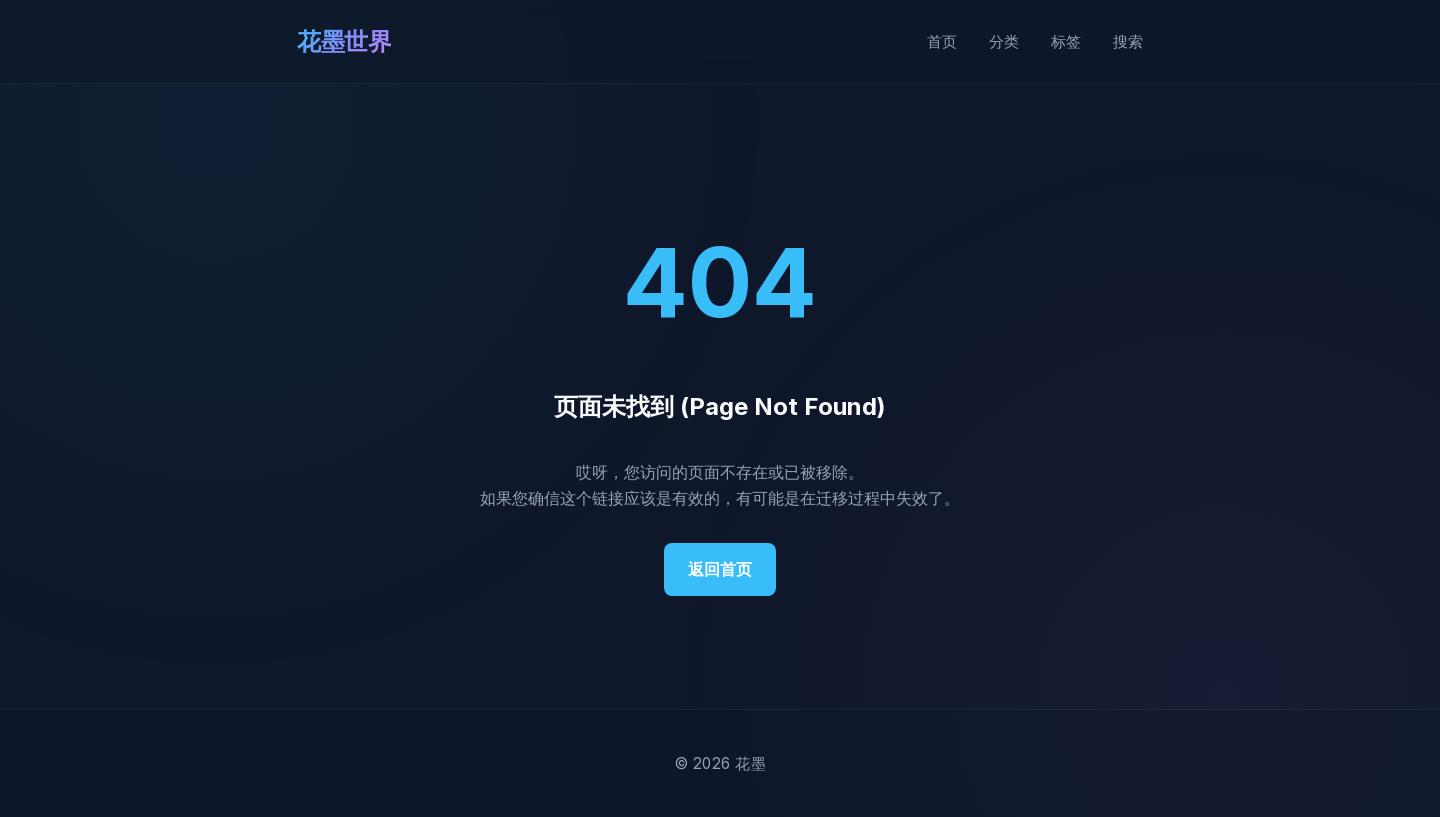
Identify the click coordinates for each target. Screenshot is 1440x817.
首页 (942, 41)
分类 (1004, 41)
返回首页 (720, 569)
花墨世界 (344, 41)
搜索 (1128, 41)
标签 (1066, 41)
